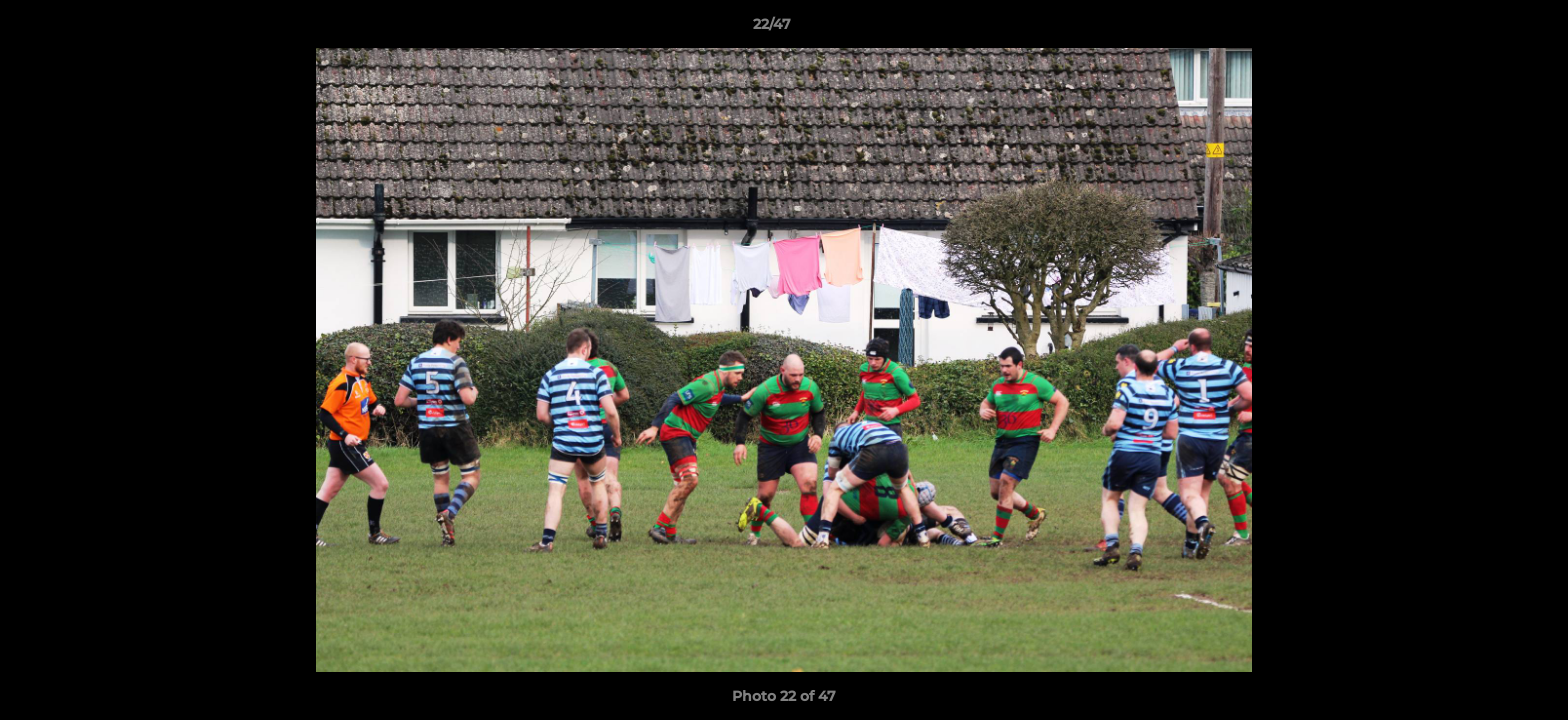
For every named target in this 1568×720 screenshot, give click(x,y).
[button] (1484, 29)
